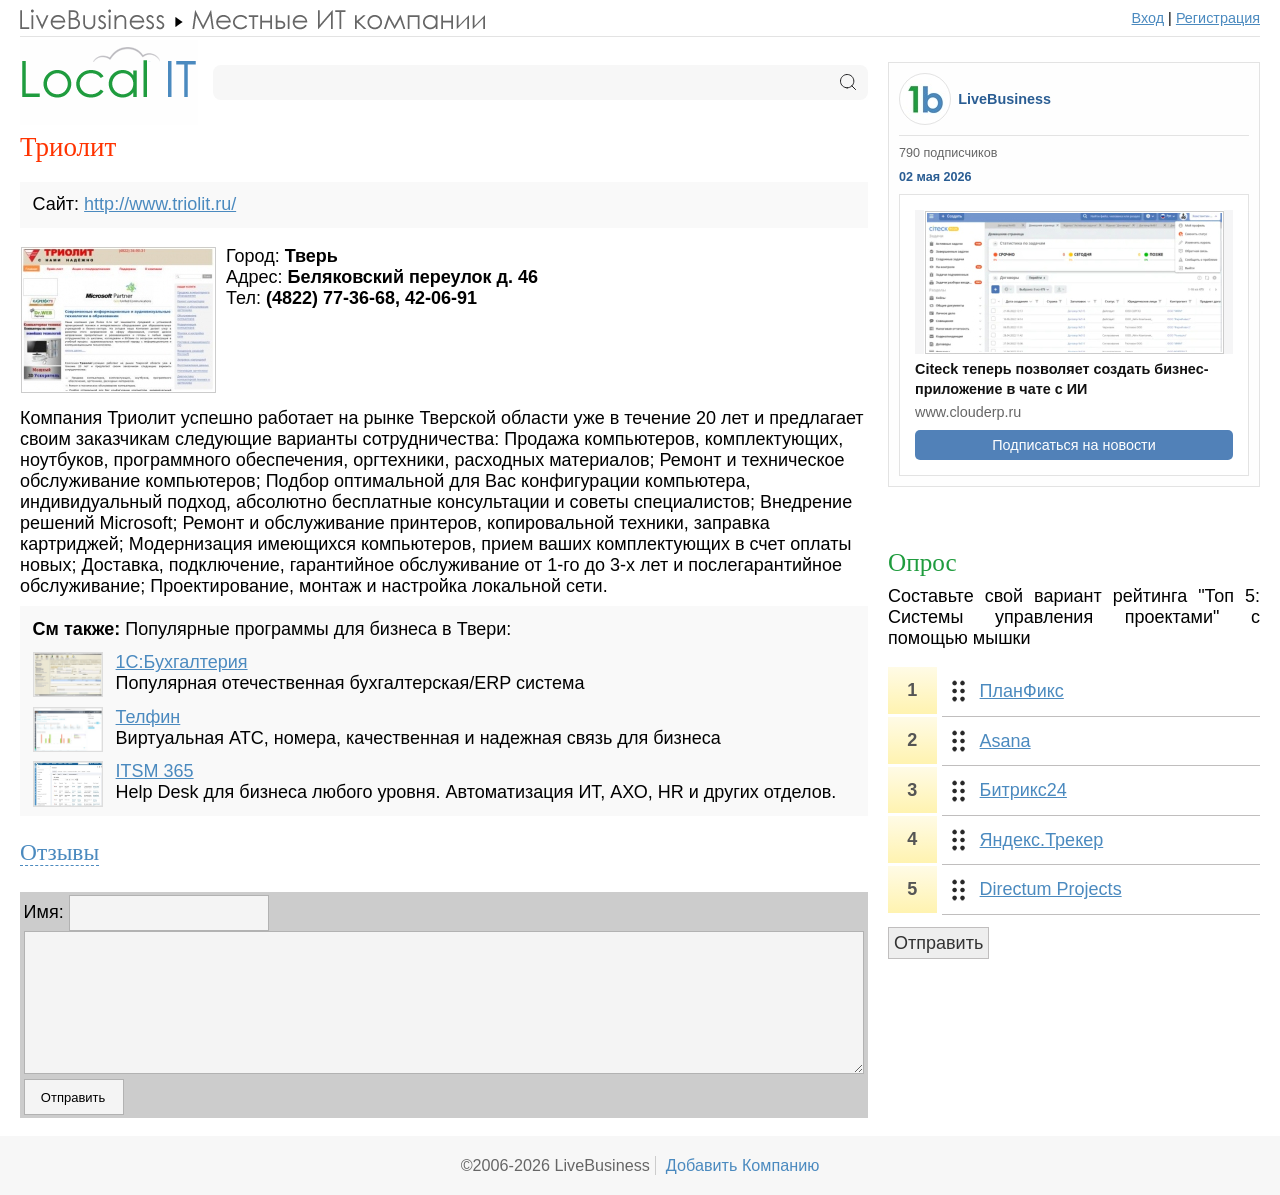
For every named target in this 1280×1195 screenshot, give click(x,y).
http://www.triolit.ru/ (160, 204)
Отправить (938, 943)
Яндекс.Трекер (1042, 840)
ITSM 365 (155, 771)
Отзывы (59, 852)
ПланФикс (1022, 691)
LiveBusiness (1004, 99)
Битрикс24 (1023, 790)
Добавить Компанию (743, 1165)
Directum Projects (1051, 889)
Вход (1148, 18)
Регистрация (1218, 18)
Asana (1005, 741)
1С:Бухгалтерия (182, 662)
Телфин (148, 717)
